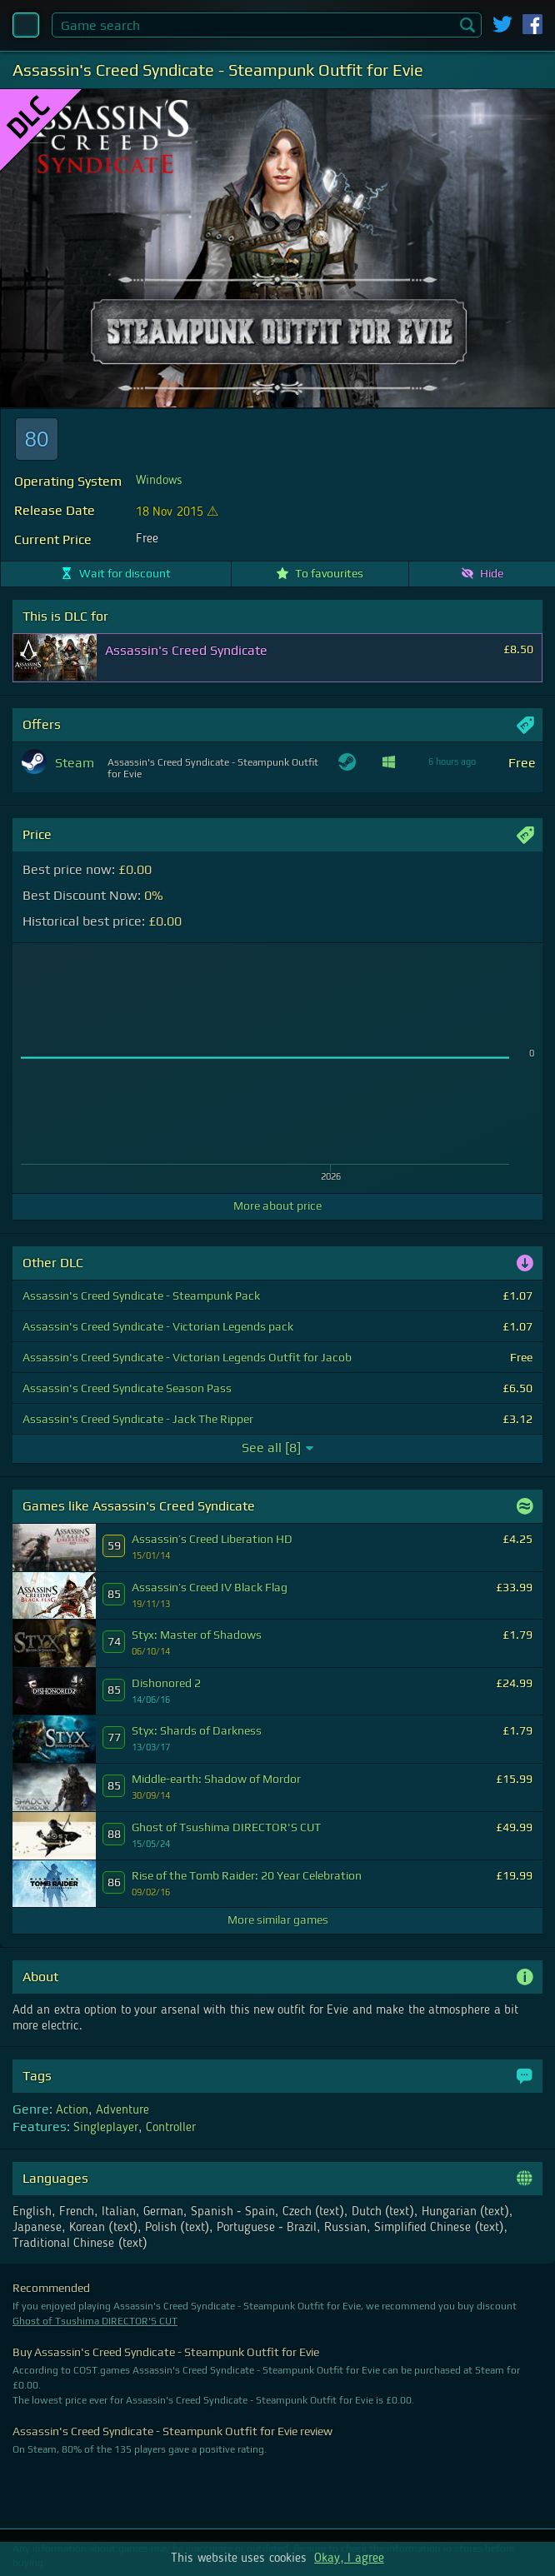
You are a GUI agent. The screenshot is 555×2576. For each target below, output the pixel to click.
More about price (277, 1205)
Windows (159, 480)
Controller (171, 2127)
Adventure (122, 2110)
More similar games (278, 1919)
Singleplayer (105, 2127)
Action (72, 2110)
